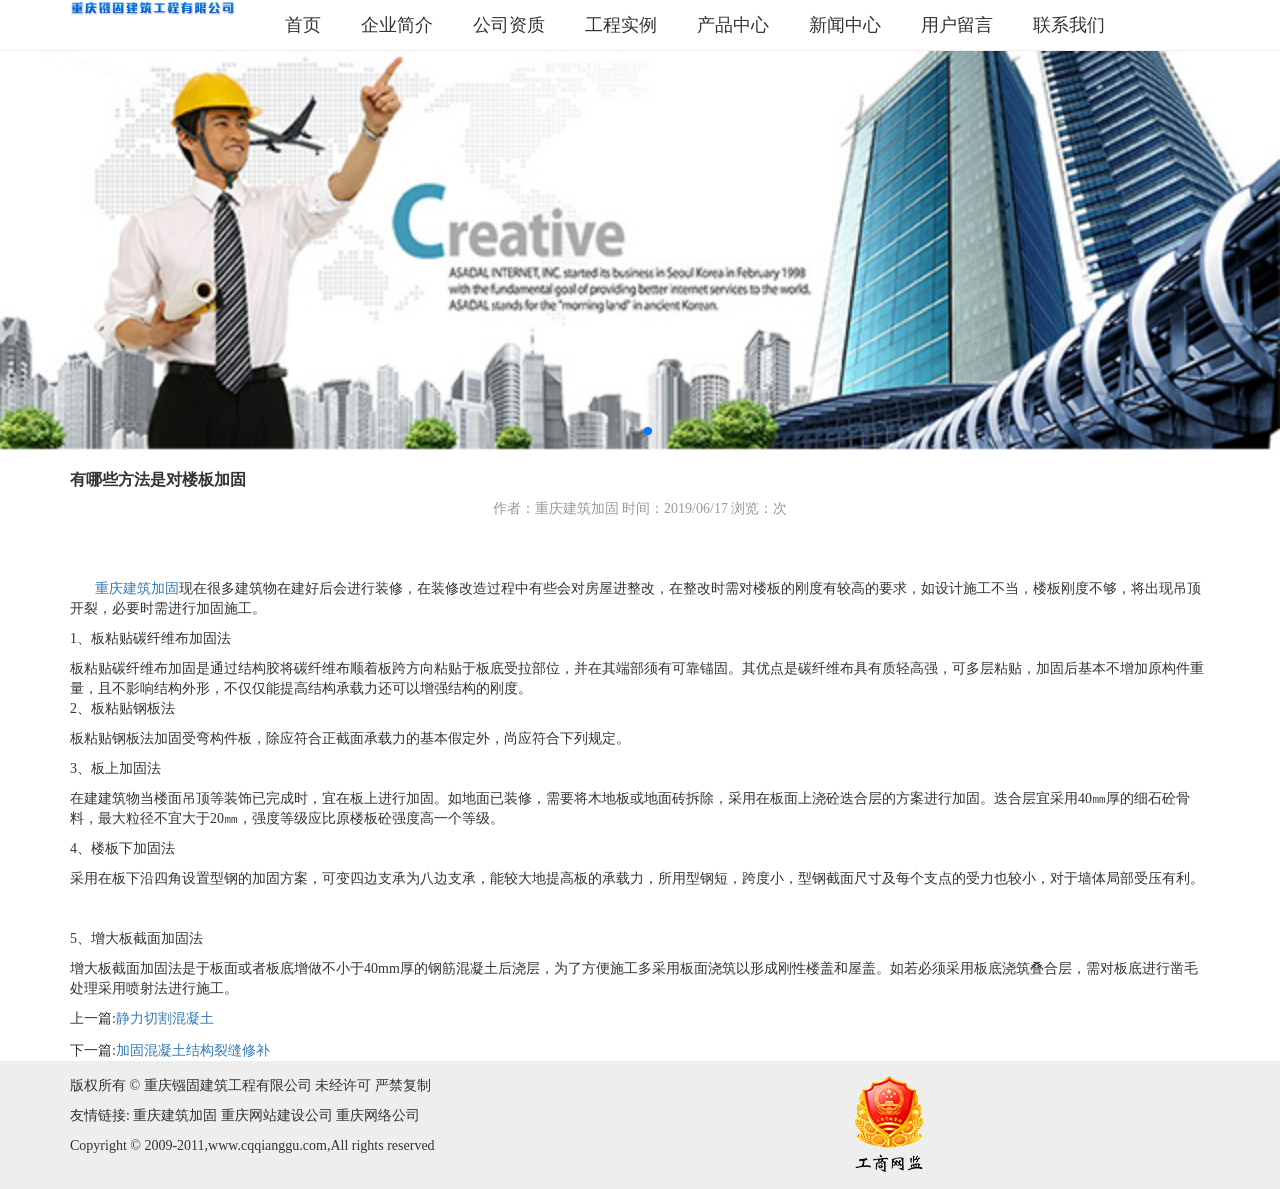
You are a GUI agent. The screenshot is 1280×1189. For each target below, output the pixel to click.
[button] (632, 431)
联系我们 (1069, 25)
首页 (303, 25)
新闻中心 (845, 25)
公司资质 (509, 25)
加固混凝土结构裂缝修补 (193, 1050)
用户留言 (957, 25)
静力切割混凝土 (165, 1018)
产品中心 (733, 25)
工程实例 (621, 25)
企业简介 (397, 25)
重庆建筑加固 (135, 588)
